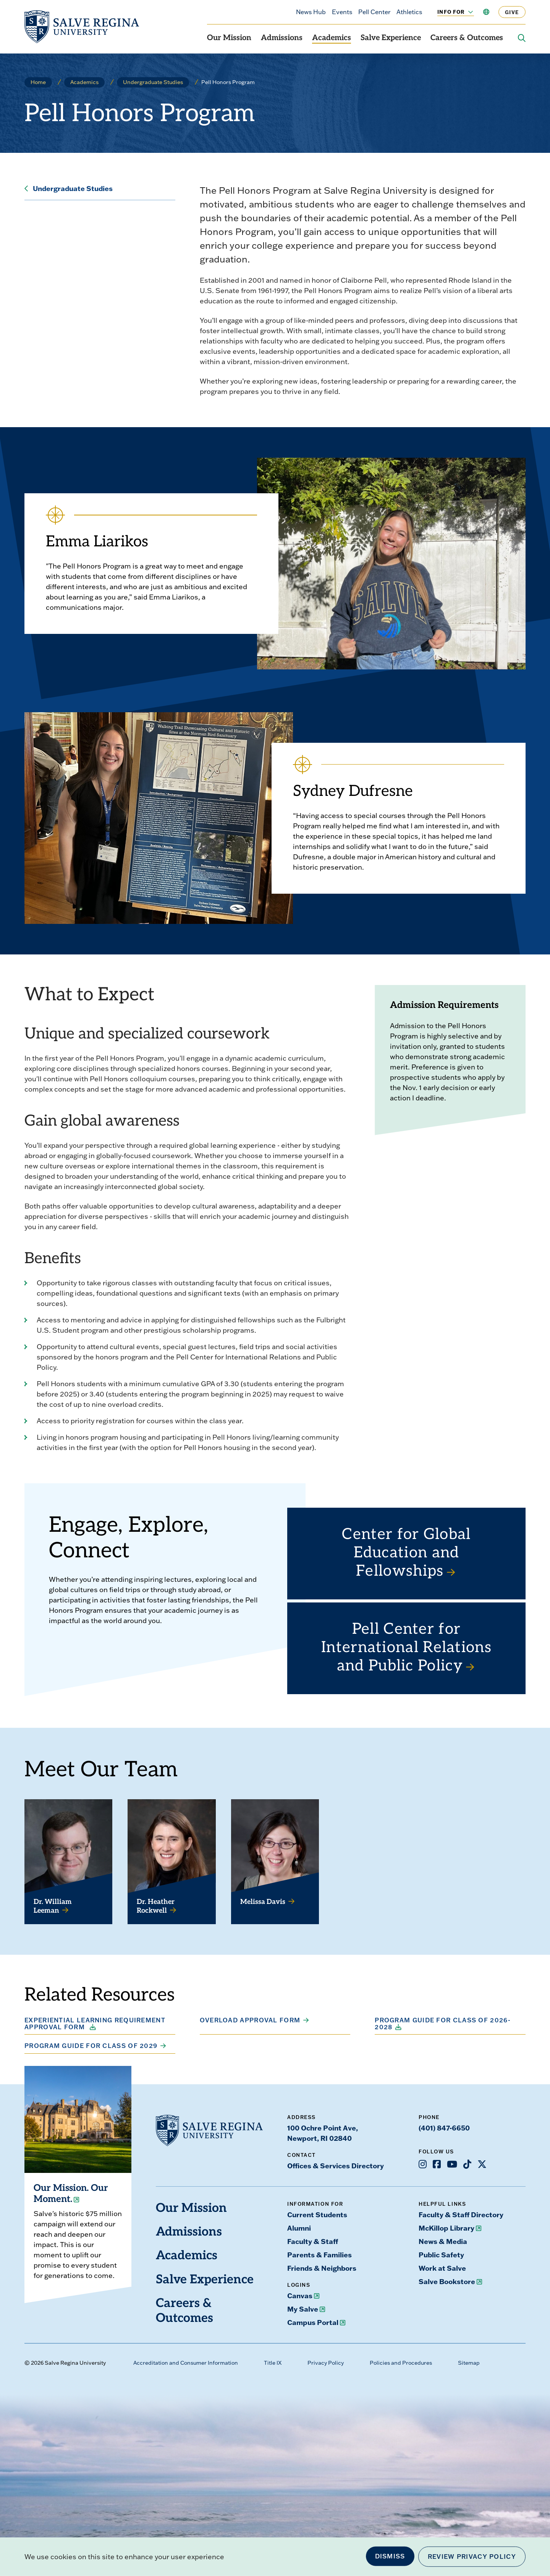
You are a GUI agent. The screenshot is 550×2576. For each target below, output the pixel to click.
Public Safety (441, 2254)
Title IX (272, 2362)
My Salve (302, 2309)
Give (512, 12)
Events (342, 11)
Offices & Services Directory (335, 2165)
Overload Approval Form (250, 2020)
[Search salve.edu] (522, 38)
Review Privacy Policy (472, 2556)
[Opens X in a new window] (482, 2164)
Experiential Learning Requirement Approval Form (94, 2023)
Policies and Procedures (401, 2362)
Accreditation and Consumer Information (185, 2362)
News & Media (443, 2241)
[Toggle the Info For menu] (466, 12)
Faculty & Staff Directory (461, 2214)
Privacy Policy (325, 2362)
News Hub (311, 11)
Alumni (299, 2228)
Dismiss (390, 2556)
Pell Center (374, 11)
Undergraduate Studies (153, 82)
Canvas (299, 2295)
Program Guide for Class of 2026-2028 (443, 2023)
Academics (331, 38)
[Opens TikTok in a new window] (467, 2164)
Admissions (281, 38)
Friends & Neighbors (321, 2268)
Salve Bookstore (447, 2281)
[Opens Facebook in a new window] (437, 2164)
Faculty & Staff (312, 2241)
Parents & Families (319, 2254)
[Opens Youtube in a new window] (452, 2164)
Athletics (409, 11)
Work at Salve (442, 2268)
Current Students (317, 2214)
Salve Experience (391, 38)
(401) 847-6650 (444, 2127)
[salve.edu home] (81, 26)
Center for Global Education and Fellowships (406, 1554)
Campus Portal (312, 2322)
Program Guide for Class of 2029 (90, 2045)
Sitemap (469, 2362)
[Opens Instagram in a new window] (423, 2164)
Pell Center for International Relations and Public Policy (406, 1648)
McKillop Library (446, 2228)
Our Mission (229, 38)
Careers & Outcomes (466, 38)
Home (38, 82)
